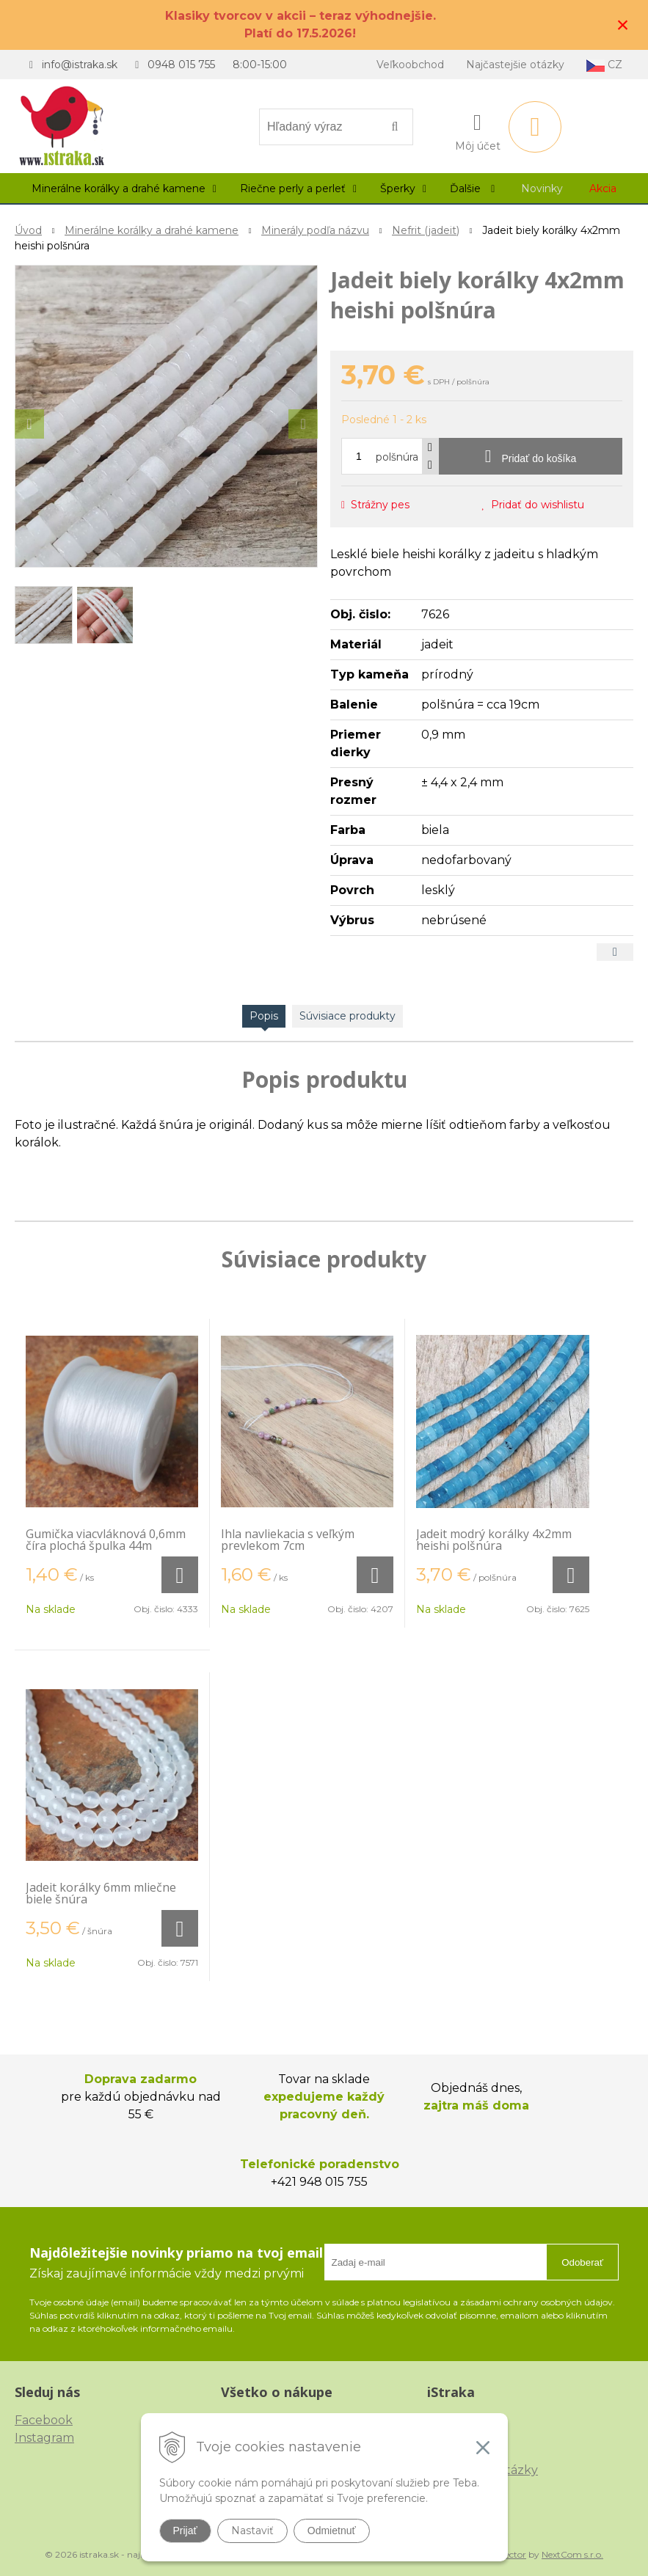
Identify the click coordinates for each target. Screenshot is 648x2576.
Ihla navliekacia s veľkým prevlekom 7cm (287, 1540)
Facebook (44, 2420)
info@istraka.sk (79, 64)
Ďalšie (472, 188)
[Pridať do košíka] (530, 456)
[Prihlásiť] (477, 130)
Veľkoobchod (410, 64)
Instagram (44, 2438)
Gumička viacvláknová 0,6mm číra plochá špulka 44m (106, 1540)
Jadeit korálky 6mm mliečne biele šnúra (101, 1893)
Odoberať (582, 2262)
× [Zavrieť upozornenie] (623, 24)
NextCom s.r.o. (572, 2554)
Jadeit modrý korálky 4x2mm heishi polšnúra (494, 1540)
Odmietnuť (331, 2530)
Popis (264, 1015)
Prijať (185, 2530)
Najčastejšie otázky (515, 64)
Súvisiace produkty (347, 1015)
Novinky (542, 188)
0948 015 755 (181, 64)
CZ (604, 65)
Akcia (602, 188)
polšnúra (397, 457)
